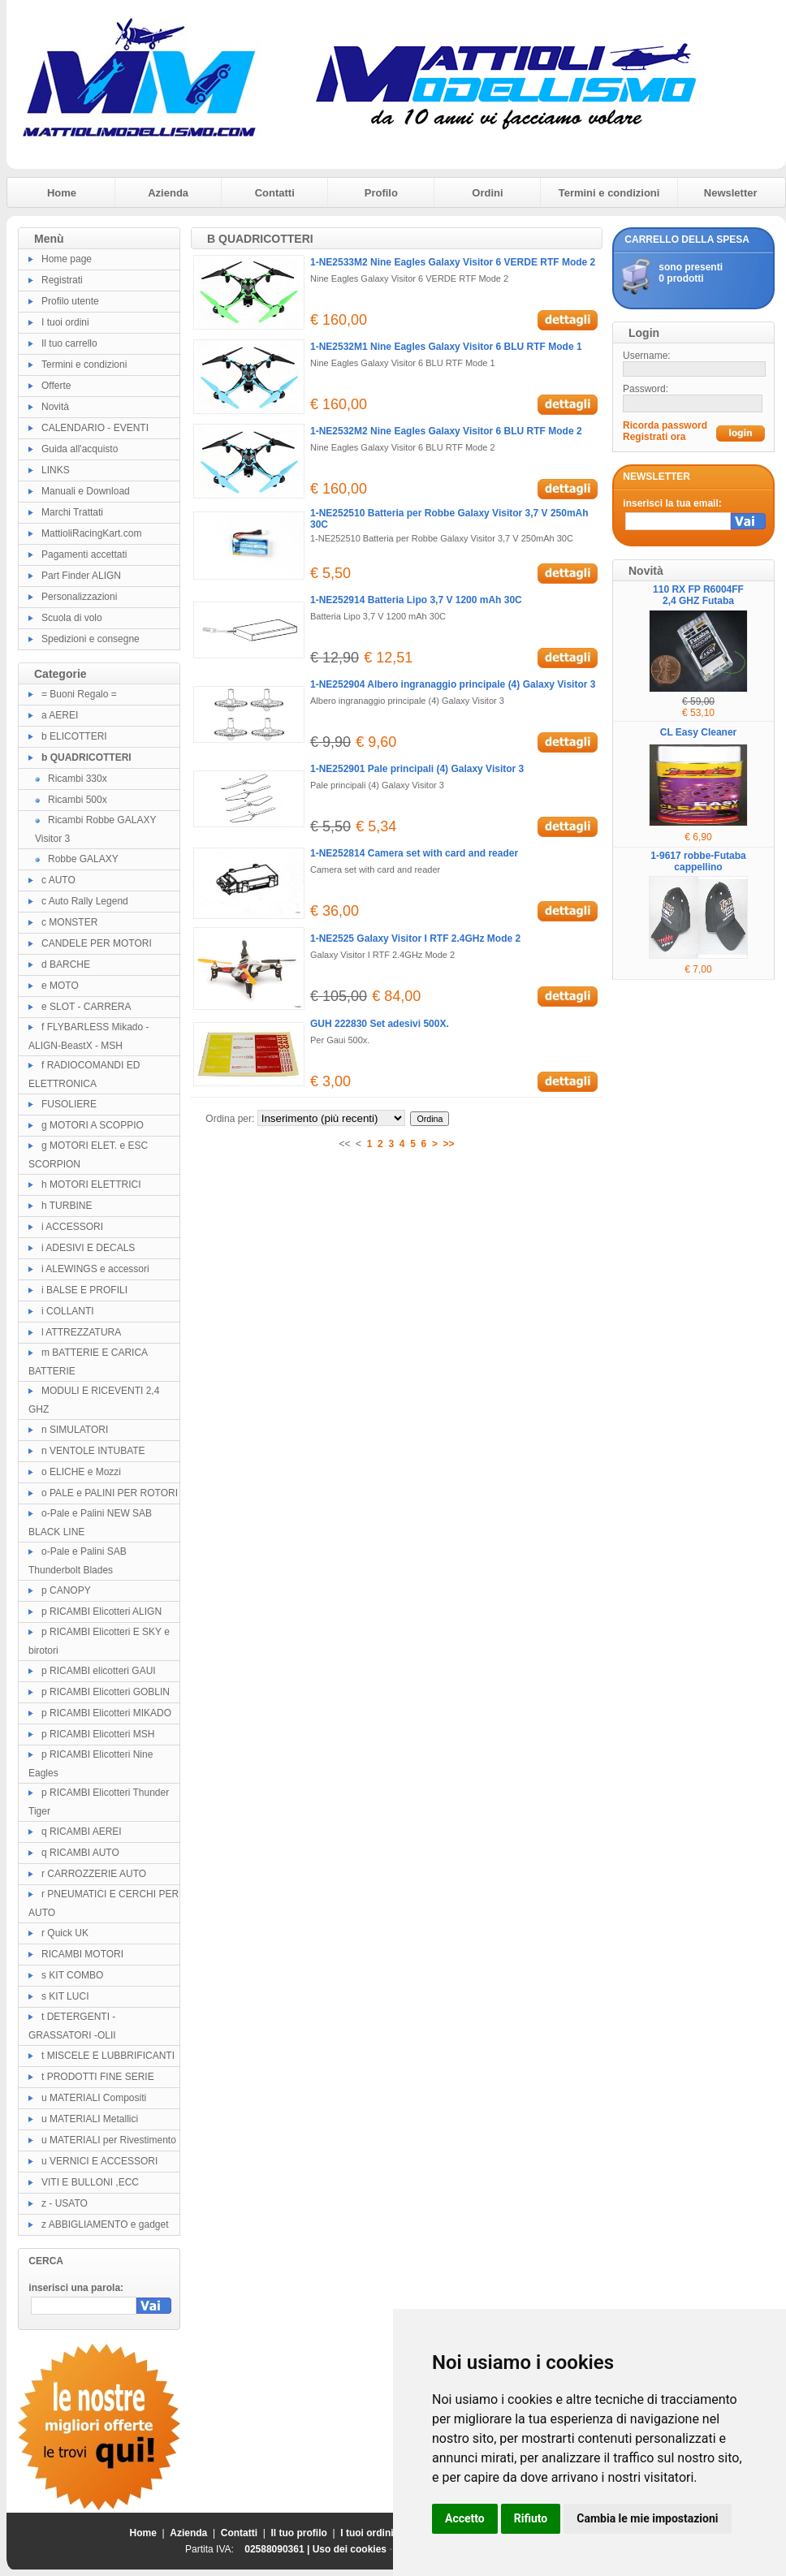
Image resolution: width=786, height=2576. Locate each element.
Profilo (381, 193)
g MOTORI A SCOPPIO (92, 1125)
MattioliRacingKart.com (91, 533)
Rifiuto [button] (531, 2518)
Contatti (275, 193)
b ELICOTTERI (74, 736)
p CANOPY (66, 1590)
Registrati (62, 280)
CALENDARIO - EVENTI (95, 428)
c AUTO (58, 880)
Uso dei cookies (350, 2549)
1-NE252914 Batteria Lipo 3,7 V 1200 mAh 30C (416, 600)
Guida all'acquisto (79, 449)
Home (61, 193)
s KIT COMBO (72, 1975)
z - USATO (64, 2203)
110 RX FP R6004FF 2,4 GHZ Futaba (698, 595)
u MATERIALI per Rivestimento (108, 2140)
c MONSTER (69, 922)
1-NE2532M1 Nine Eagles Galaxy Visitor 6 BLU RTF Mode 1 (446, 346)
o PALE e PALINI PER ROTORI (109, 1493)
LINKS (55, 470)
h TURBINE (66, 1205)
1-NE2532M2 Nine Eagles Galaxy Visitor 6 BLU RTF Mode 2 (446, 431)
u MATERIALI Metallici (89, 2119)
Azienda (168, 193)
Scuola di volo (71, 618)
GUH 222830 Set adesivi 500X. (379, 1023)
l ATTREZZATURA (81, 1332)
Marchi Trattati (72, 512)
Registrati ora (654, 436)
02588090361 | (278, 2549)
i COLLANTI (67, 1311)
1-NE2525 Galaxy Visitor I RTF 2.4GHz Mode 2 (415, 938)
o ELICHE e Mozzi (81, 1472)
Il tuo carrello (69, 343)
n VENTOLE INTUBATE (93, 1450)
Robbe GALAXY (83, 859)
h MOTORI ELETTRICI (90, 1184)
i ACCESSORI (72, 1226)
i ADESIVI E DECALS (88, 1247)
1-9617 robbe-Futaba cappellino (697, 861)
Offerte (56, 385)
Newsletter (731, 193)
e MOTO (60, 985)
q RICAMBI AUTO (80, 1852)
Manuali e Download (85, 491)
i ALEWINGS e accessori (95, 1269)
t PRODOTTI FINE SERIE (97, 2076)
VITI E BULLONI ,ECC (90, 2182)
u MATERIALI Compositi (93, 2098)
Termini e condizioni (609, 193)
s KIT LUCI (65, 1996)
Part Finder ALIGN (81, 575)
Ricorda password (665, 425)
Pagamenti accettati (84, 554)
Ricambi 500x (77, 799)
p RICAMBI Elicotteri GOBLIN (105, 1692)
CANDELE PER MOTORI (96, 943)
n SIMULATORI (74, 1429)
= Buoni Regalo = (79, 694)
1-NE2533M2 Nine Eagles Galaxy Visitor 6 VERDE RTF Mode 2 (452, 262)
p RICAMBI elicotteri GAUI (98, 1670)
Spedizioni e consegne (90, 639)
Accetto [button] (465, 2518)
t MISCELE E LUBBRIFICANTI (108, 2055)
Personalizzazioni (79, 596)
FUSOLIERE (69, 1104)
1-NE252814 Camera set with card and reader (414, 853)
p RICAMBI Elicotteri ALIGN (101, 1611)
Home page (66, 259)
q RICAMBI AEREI (81, 1831)
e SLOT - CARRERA (86, 1006)
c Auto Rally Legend (84, 901)
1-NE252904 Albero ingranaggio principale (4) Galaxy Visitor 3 (452, 684)
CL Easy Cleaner (698, 732)
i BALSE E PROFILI (84, 1290)
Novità (55, 406)
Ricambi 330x (77, 778)
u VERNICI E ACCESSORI (99, 2161)
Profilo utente (70, 301)
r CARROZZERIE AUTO (93, 1873)
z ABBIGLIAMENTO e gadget (105, 2224)
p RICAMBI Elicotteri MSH (97, 1734)
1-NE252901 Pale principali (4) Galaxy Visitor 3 (417, 769)
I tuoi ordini (65, 322)
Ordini (487, 193)
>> (449, 1144)
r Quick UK (65, 1933)
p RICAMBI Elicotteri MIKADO (106, 1713)
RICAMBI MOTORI (82, 1954)
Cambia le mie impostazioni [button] (647, 2518)
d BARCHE (65, 964)
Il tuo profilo (299, 2533)
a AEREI (59, 715)
